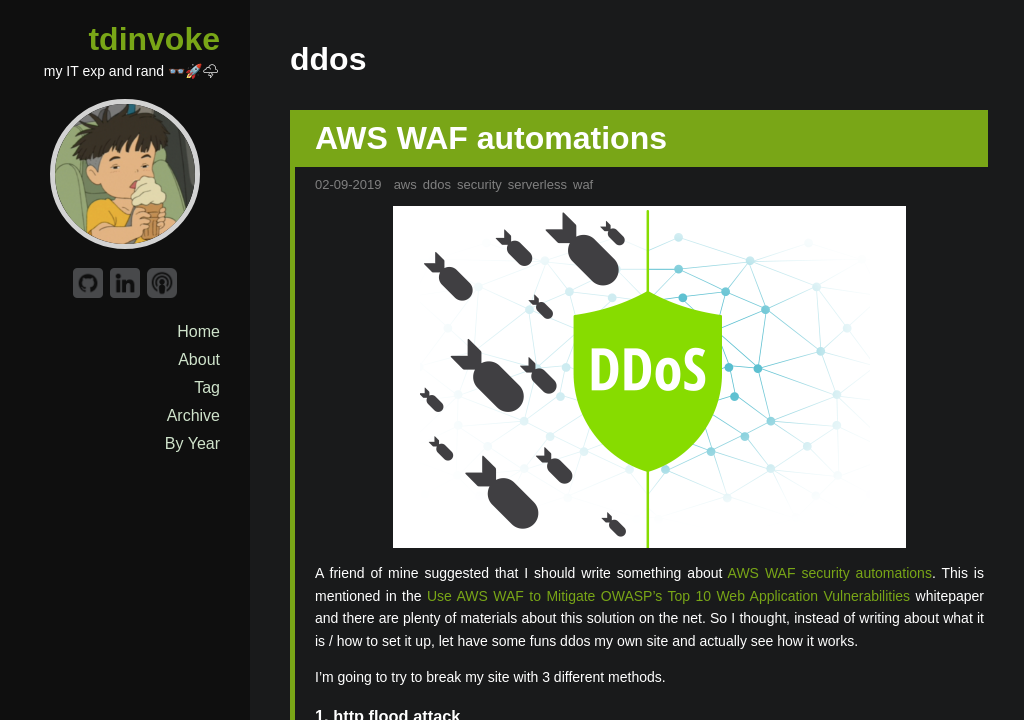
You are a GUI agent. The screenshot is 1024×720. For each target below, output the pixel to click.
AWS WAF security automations (830, 573)
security (479, 184)
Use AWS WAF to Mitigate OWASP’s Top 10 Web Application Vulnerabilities (668, 596)
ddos (437, 184)
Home (198, 331)
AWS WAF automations (491, 138)
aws (405, 184)
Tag (207, 387)
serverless (537, 184)
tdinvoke (154, 39)
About (199, 359)
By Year (192, 443)
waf (583, 184)
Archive (193, 415)
